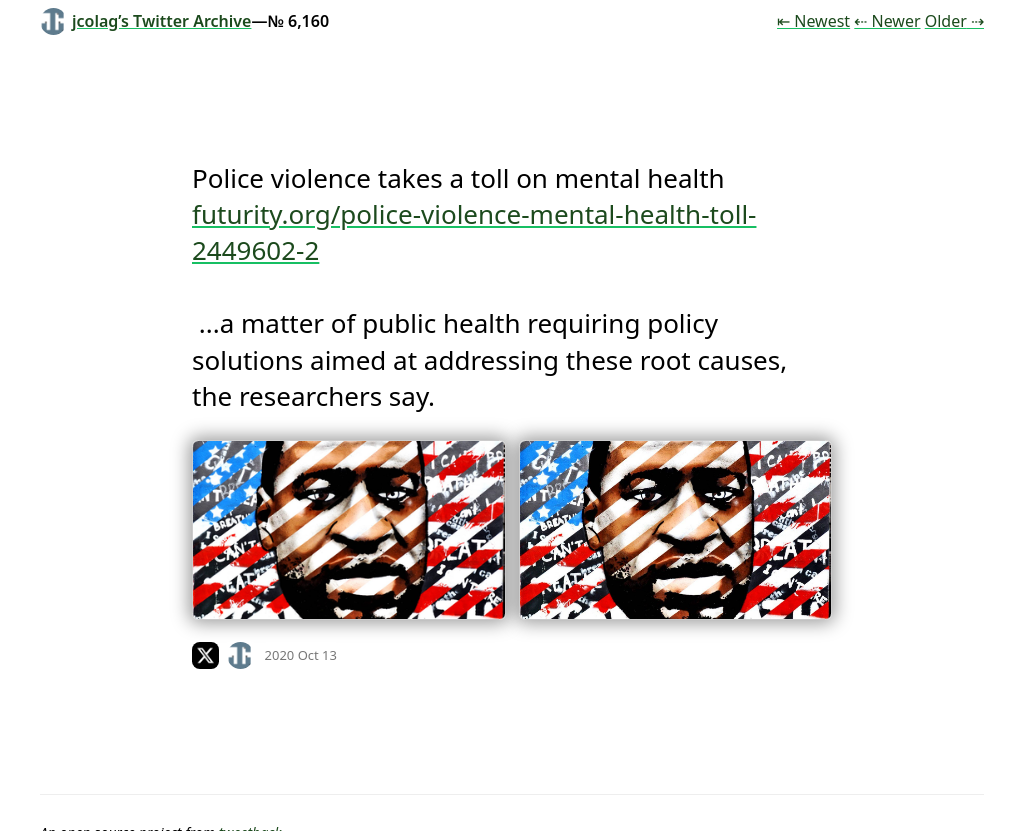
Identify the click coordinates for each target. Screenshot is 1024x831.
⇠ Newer (887, 21)
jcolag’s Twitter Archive (145, 21)
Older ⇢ (954, 21)
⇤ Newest (813, 21)
